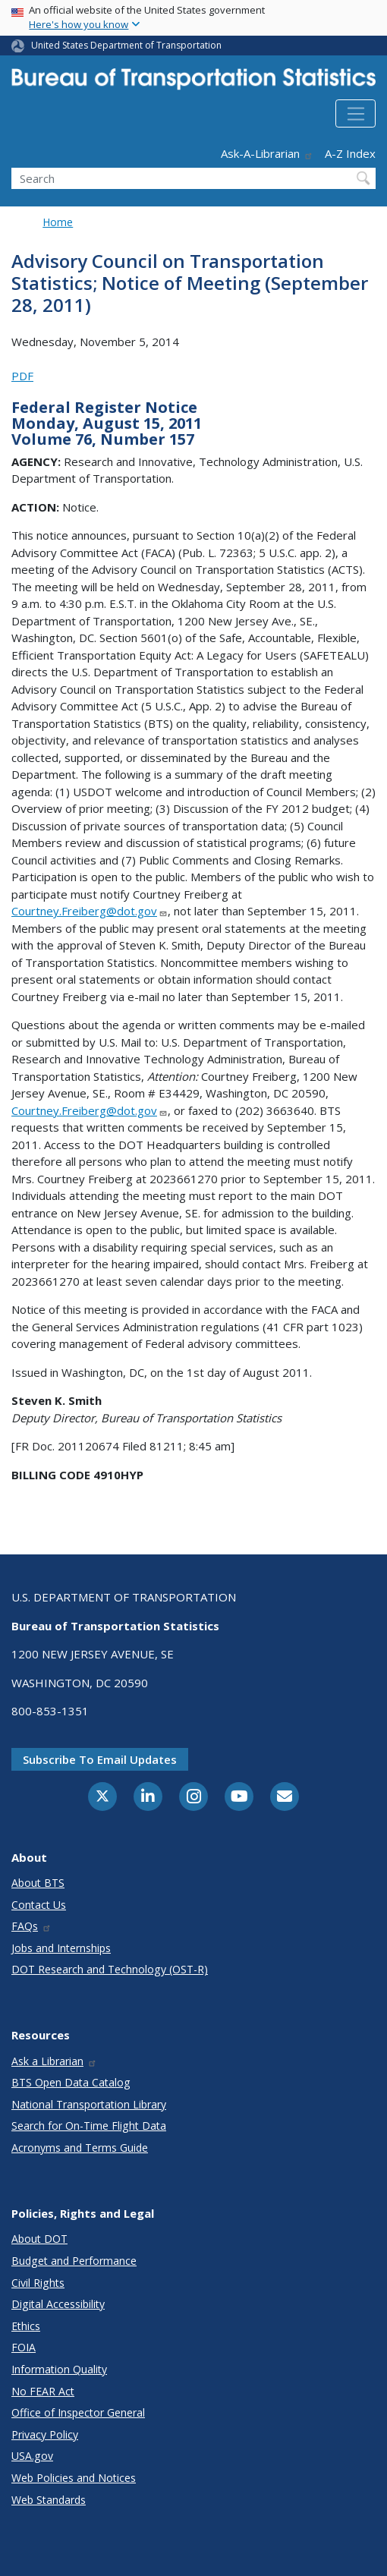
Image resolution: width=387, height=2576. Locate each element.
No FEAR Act (42, 2391)
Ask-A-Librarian (267, 153)
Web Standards (48, 2500)
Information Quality (59, 2369)
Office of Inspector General (78, 2412)
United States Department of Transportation (126, 45)
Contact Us (38, 1904)
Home (57, 222)
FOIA (23, 2347)
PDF (22, 375)
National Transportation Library (88, 2104)
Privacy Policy (44, 2434)
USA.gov (32, 2455)
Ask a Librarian (54, 2061)
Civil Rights (37, 2282)
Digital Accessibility (58, 2304)
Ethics (25, 2326)
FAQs (31, 1926)
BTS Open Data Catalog (71, 2082)
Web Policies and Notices (73, 2478)
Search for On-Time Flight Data (88, 2125)
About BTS (37, 1882)
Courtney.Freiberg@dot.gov (89, 910)
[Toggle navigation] (355, 113)
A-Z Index (350, 153)
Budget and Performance (74, 2260)
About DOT (39, 2238)
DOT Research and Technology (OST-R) (109, 1969)
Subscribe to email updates (100, 1759)
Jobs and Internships (61, 1948)
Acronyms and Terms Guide (79, 2147)
